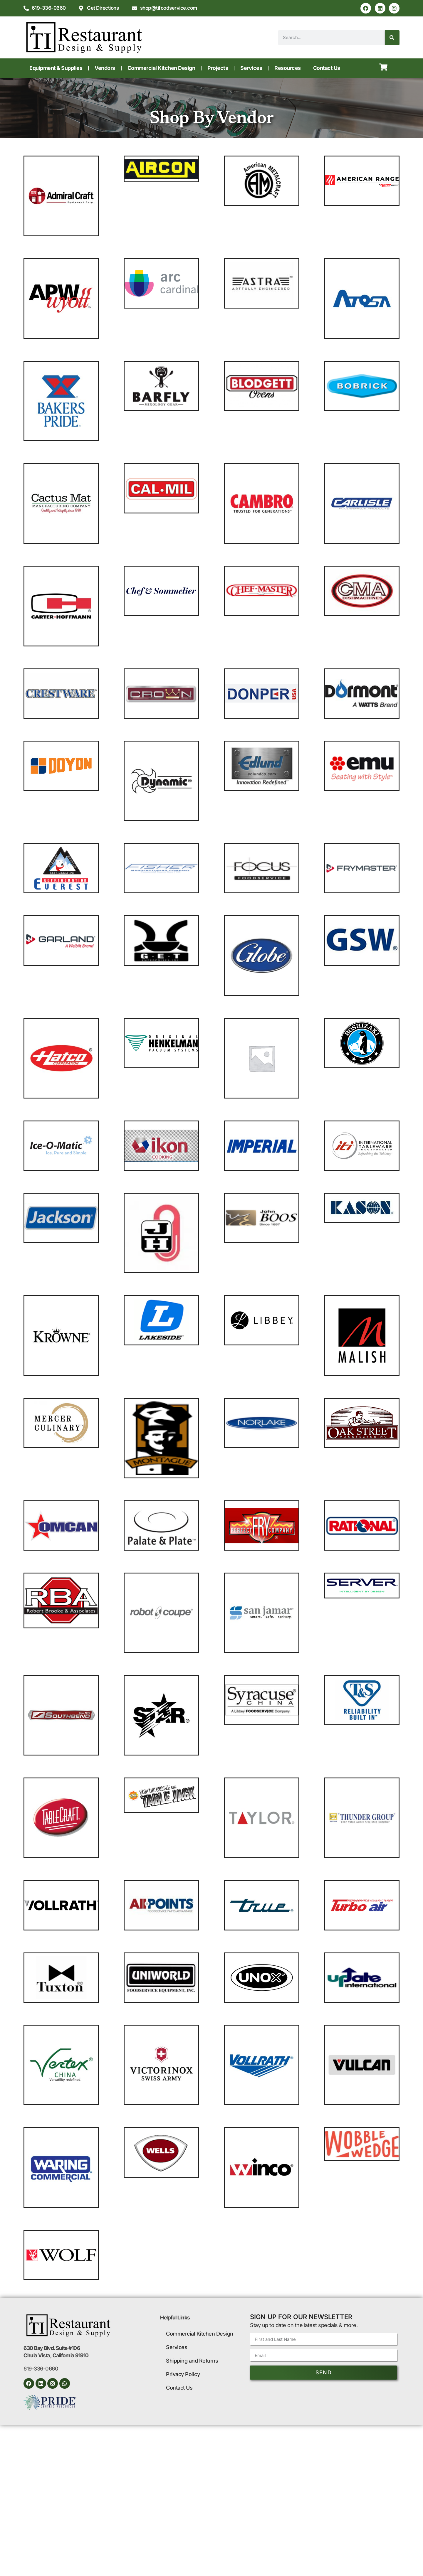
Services (251, 68)
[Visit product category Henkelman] (161, 1043)
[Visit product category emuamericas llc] (362, 766)
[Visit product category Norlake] (261, 1423)
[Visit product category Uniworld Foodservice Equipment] (161, 1977)
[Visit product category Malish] (362, 1335)
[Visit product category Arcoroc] (161, 283)
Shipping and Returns (192, 2361)
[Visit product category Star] (161, 1715)
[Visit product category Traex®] (61, 1905)
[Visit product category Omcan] (61, 1525)
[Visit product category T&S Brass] (362, 1700)
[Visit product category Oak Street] (362, 1423)
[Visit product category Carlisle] (362, 503)
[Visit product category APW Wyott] (61, 298)
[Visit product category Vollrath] (261, 2065)
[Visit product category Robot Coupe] (161, 1613)
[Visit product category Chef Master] (261, 591)
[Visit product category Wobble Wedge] (362, 2144)
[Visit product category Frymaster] (362, 868)
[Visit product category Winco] (261, 2167)
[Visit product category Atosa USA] (362, 298)
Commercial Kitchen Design (161, 68)
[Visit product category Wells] (161, 2152)
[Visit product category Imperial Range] (261, 1146)
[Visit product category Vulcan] (362, 2065)
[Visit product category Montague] (161, 1438)
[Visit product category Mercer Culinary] (61, 1423)
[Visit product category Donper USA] (261, 693)
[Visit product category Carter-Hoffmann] (61, 606)
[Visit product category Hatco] (61, 1058)
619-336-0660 (41, 2369)
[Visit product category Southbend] (61, 1715)
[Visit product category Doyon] (61, 766)
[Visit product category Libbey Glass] (261, 1320)
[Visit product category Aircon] (161, 169)
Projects (217, 68)
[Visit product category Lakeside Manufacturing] (161, 1320)
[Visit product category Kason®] (362, 1208)
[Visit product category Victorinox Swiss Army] (161, 2065)
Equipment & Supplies (55, 68)
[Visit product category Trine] (161, 1905)
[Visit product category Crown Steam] (161, 693)
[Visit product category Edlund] (261, 766)
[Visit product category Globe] (261, 955)
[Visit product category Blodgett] (261, 386)
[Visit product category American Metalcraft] (261, 181)
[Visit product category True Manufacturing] (261, 1905)
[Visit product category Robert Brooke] (61, 1600)
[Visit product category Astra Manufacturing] (261, 283)
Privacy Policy (183, 2374)
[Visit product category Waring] (61, 2167)
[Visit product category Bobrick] (362, 386)
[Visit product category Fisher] (161, 868)
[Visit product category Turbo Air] (362, 1905)
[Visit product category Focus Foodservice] (261, 868)
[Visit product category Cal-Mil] (161, 488)
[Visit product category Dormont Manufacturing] (362, 693)
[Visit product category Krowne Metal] (61, 1335)
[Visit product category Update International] (362, 1977)
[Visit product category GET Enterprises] (161, 940)
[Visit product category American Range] (362, 181)
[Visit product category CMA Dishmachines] (362, 591)
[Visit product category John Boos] (261, 1218)
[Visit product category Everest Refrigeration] (61, 868)
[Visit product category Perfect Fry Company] (261, 1525)
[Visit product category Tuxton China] (61, 1977)
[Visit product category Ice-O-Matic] (61, 1146)
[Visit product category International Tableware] (362, 1146)
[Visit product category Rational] (362, 1525)
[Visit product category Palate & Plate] (161, 1525)
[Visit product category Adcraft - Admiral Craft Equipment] (61, 196)
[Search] (392, 37)
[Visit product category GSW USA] (362, 940)
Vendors (105, 68)
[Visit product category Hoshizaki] (362, 1043)
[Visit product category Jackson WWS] (61, 1218)
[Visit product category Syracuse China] (261, 1700)
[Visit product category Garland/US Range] (61, 940)
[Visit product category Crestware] (61, 693)
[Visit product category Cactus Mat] (61, 503)
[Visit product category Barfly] (161, 386)
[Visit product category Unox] (261, 1977)
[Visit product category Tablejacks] (161, 1795)
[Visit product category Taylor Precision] (261, 1818)
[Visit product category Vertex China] (61, 2065)
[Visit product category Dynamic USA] (161, 781)
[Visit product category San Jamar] (261, 1613)
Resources (287, 68)
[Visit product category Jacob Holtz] (161, 1233)
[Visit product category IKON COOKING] (161, 1146)
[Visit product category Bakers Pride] (61, 401)
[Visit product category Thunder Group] (362, 1818)
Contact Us (326, 68)
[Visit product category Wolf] (61, 2255)
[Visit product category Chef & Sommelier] (161, 591)
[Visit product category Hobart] (261, 1058)
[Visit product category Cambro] (261, 503)
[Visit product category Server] (362, 1585)
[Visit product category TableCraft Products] (61, 1818)
